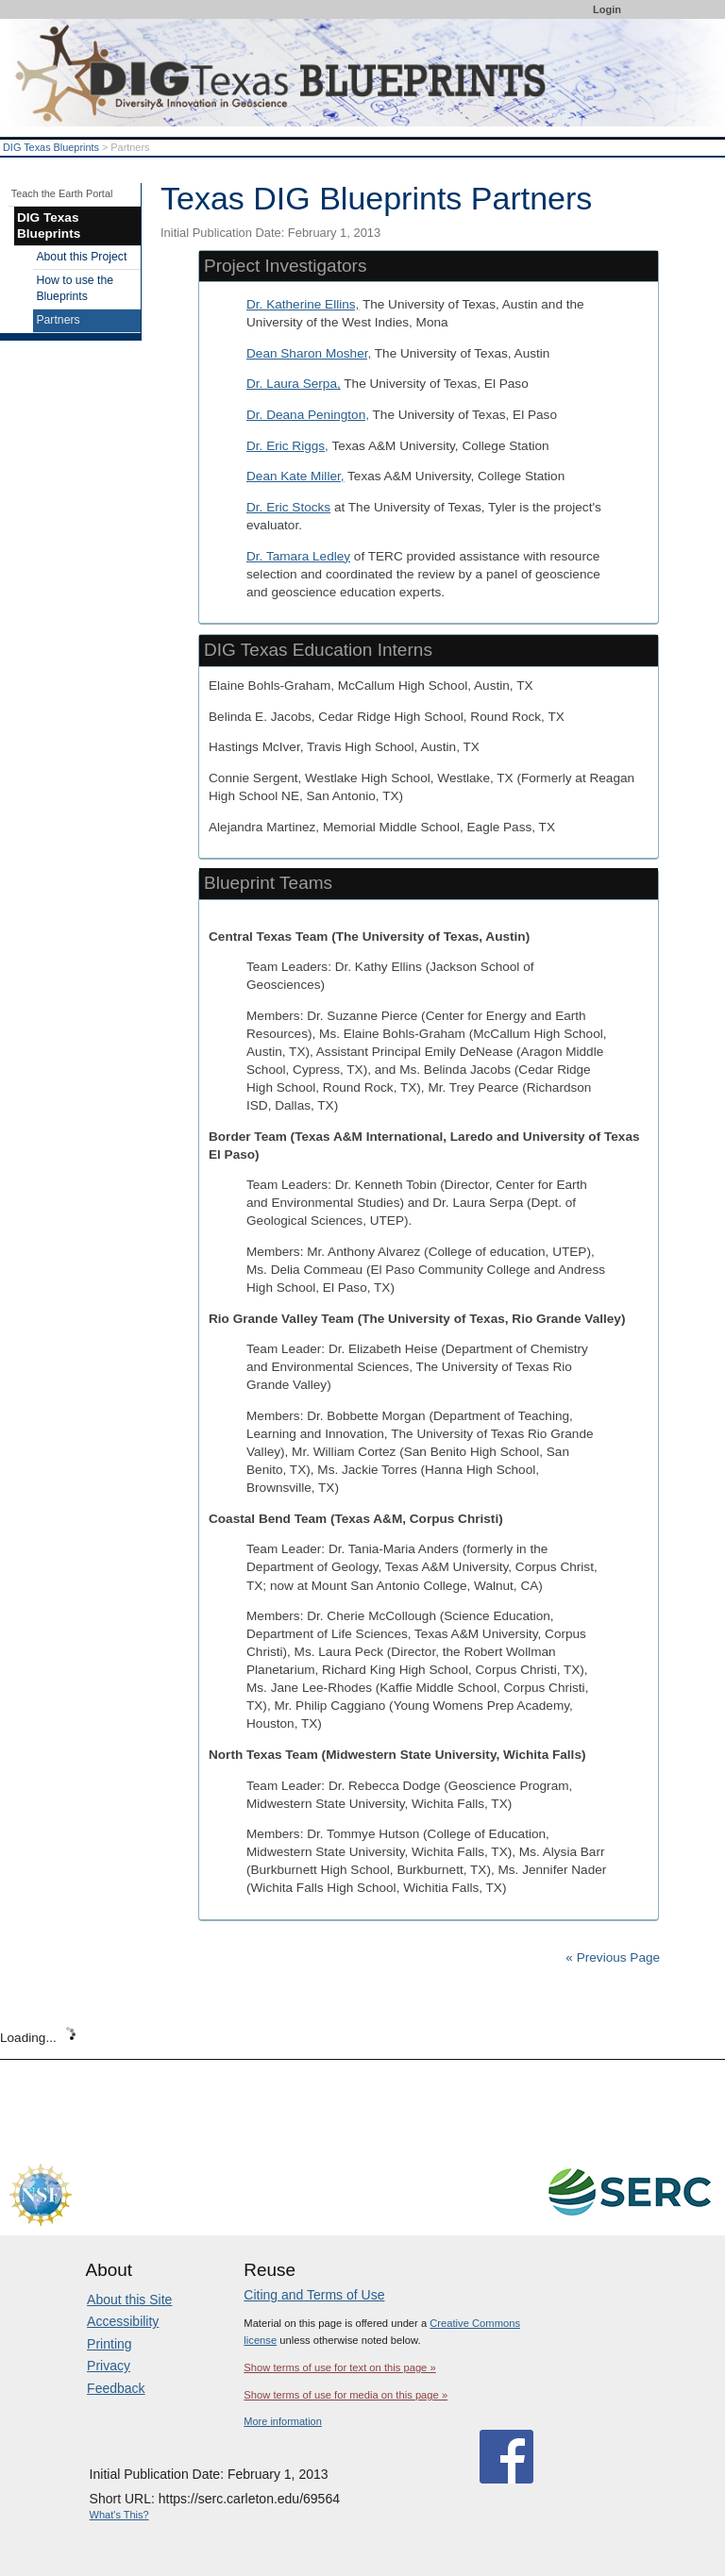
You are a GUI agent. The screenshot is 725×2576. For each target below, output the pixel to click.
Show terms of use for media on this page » (345, 2394)
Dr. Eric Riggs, (287, 446)
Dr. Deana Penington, (307, 415)
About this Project (81, 256)
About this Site (129, 2299)
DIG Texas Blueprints (51, 147)
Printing (109, 2343)
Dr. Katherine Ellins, (302, 304)
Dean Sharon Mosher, (308, 353)
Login (607, 9)
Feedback (115, 2388)
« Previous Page (612, 1957)
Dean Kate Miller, (295, 476)
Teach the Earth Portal (62, 193)
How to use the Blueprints (74, 289)
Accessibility (123, 2321)
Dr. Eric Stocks (288, 507)
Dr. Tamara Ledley (298, 556)
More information (283, 2421)
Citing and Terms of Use (314, 2294)
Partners (57, 319)
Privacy (108, 2365)
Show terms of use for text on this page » (339, 2367)
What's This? (119, 2514)
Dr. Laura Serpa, (293, 383)
